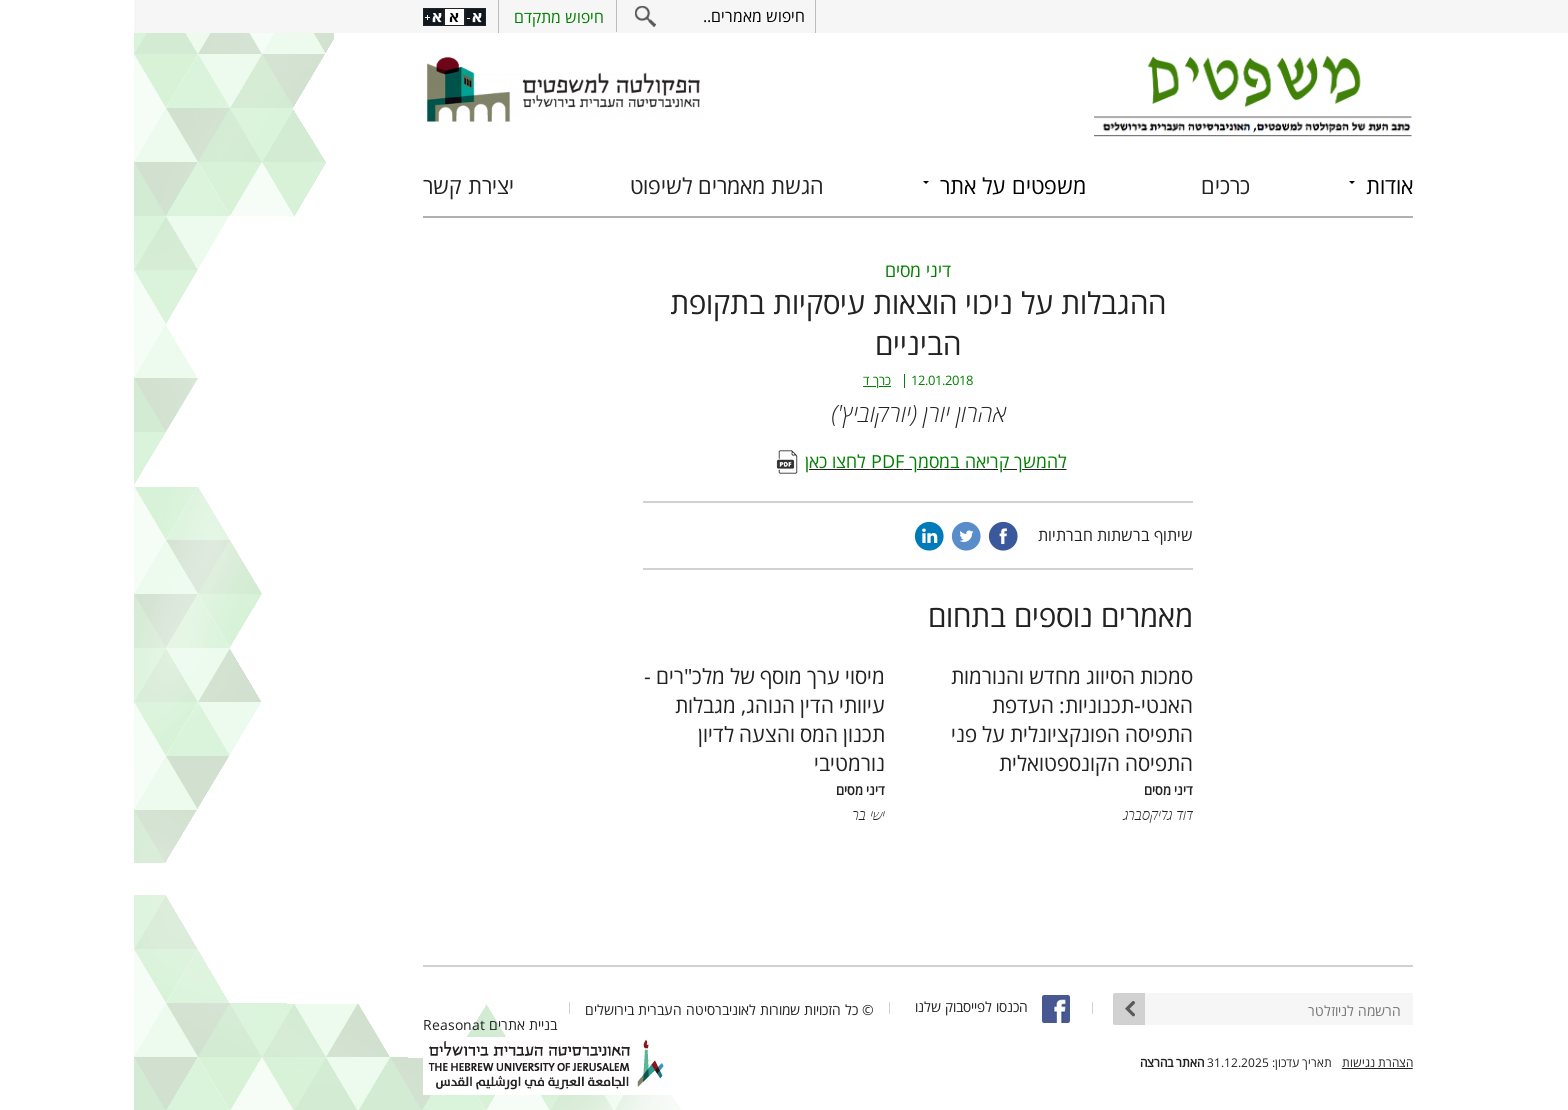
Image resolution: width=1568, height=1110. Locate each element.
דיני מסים (784, 270)
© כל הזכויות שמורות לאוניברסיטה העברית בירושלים (595, 1009)
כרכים (1091, 185)
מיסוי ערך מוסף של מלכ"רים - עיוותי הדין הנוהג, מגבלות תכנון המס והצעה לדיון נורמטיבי (630, 719)
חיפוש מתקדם (425, 17)
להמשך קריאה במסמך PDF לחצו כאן (802, 461)
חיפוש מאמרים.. (620, 16)
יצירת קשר (334, 185)
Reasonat (320, 1024)
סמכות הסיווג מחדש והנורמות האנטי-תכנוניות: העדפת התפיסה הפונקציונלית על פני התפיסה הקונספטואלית (938, 719)
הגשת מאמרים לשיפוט (593, 185)
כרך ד (743, 380)
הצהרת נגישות (1243, 1062)
